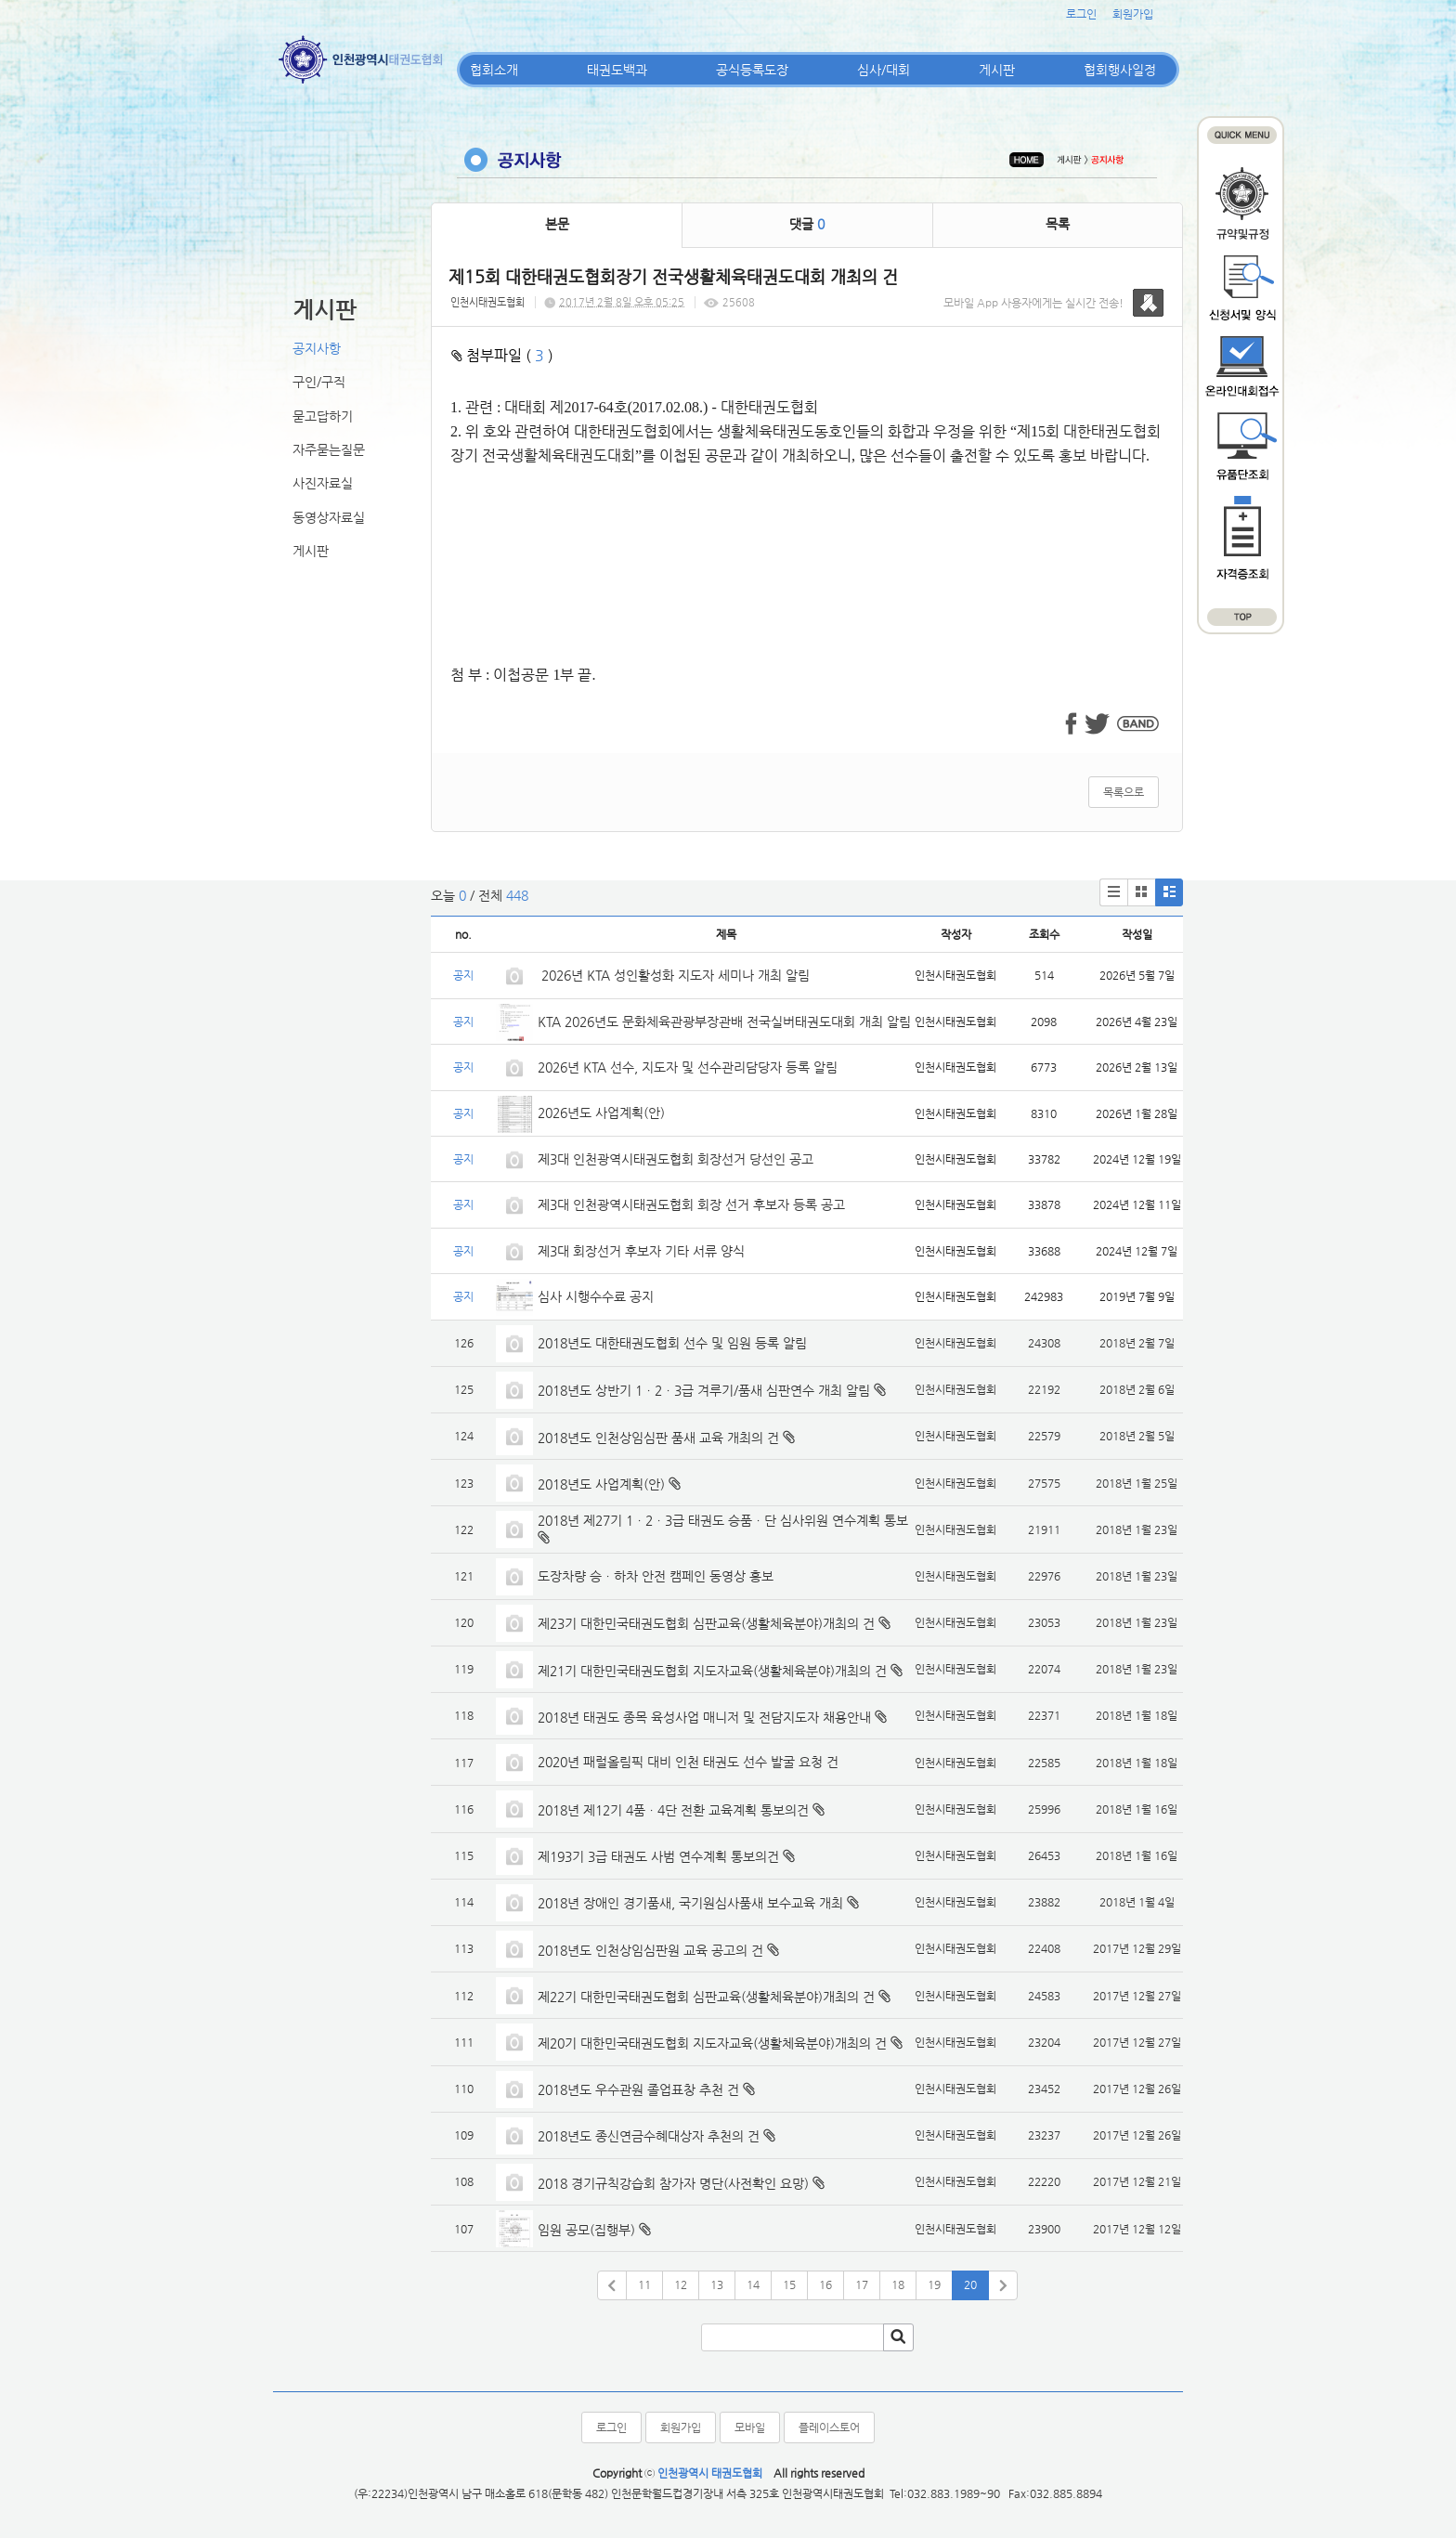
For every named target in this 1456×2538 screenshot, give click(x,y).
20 (970, 2284)
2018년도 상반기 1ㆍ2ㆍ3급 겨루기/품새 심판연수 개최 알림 (704, 1390)
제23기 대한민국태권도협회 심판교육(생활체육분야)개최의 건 (706, 1623)
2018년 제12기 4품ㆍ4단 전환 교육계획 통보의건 (673, 1810)
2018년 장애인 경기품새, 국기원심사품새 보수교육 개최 (690, 1902)
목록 (1058, 223)
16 (825, 2284)
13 (716, 2284)
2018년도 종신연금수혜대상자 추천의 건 (649, 2135)
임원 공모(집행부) (586, 2229)
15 (789, 2284)
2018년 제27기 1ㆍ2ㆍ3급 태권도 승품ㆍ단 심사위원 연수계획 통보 (723, 1520)
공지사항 (316, 348)
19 (934, 2284)
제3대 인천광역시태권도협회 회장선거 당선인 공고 (675, 1159)
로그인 (1081, 13)
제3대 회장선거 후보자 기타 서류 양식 (641, 1250)
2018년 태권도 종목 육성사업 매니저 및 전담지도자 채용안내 (704, 1717)
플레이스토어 (829, 2427)
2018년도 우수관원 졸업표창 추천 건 (638, 2089)
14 (753, 2284)
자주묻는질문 (328, 449)
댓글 (807, 223)
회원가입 (1132, 13)
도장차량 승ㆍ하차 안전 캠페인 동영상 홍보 (656, 1575)
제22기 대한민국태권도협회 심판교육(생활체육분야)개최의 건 (706, 1996)
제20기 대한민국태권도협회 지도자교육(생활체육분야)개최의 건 (712, 2043)
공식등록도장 (752, 69)
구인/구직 (318, 381)
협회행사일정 (1120, 69)
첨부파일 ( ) (502, 355)
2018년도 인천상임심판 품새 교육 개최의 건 (658, 1437)
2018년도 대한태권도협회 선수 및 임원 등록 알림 (672, 1342)
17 (861, 2284)
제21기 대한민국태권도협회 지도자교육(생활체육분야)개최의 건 (712, 1670)
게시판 (997, 69)
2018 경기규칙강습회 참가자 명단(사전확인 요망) (673, 2183)
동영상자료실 (328, 517)
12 (680, 2284)
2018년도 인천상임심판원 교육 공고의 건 (650, 1950)
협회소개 (494, 69)
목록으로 (1123, 792)
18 (897, 2284)
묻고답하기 (322, 416)
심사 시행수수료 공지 (596, 1296)
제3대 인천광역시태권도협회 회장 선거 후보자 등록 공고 (691, 1204)
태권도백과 (617, 69)
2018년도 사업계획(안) (601, 1484)
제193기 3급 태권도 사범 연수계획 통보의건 (658, 1856)
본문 (557, 223)
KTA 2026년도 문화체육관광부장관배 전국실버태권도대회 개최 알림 (724, 1021)
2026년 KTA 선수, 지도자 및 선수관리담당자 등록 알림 (688, 1067)
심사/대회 (883, 69)
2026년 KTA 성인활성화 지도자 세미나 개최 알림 (674, 975)
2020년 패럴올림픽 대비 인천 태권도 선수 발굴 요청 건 (688, 1761)
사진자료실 (322, 482)
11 (644, 2284)
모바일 (749, 2427)
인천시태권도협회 (487, 302)
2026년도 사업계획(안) (601, 1112)
